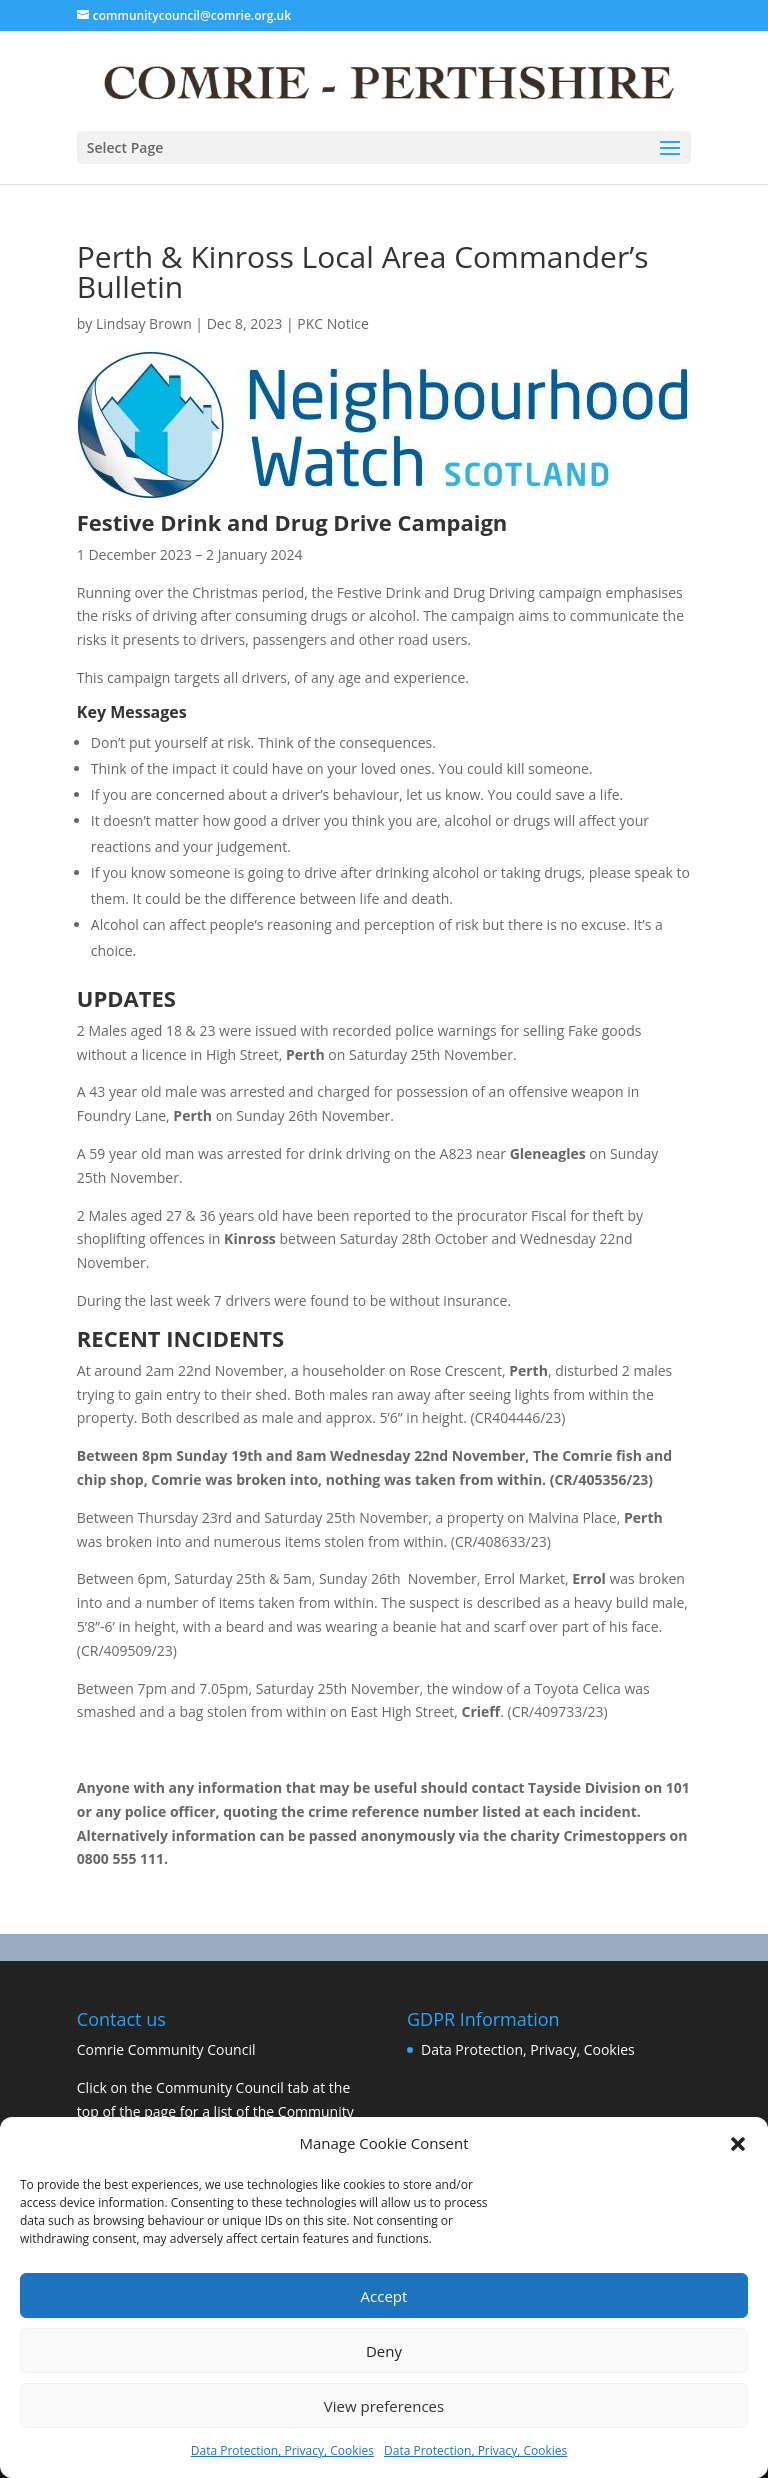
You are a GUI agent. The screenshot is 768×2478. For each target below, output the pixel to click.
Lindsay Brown (144, 323)
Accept (384, 2296)
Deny (384, 2351)
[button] (738, 2144)
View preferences (384, 2406)
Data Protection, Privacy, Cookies (282, 2450)
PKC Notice (333, 323)
